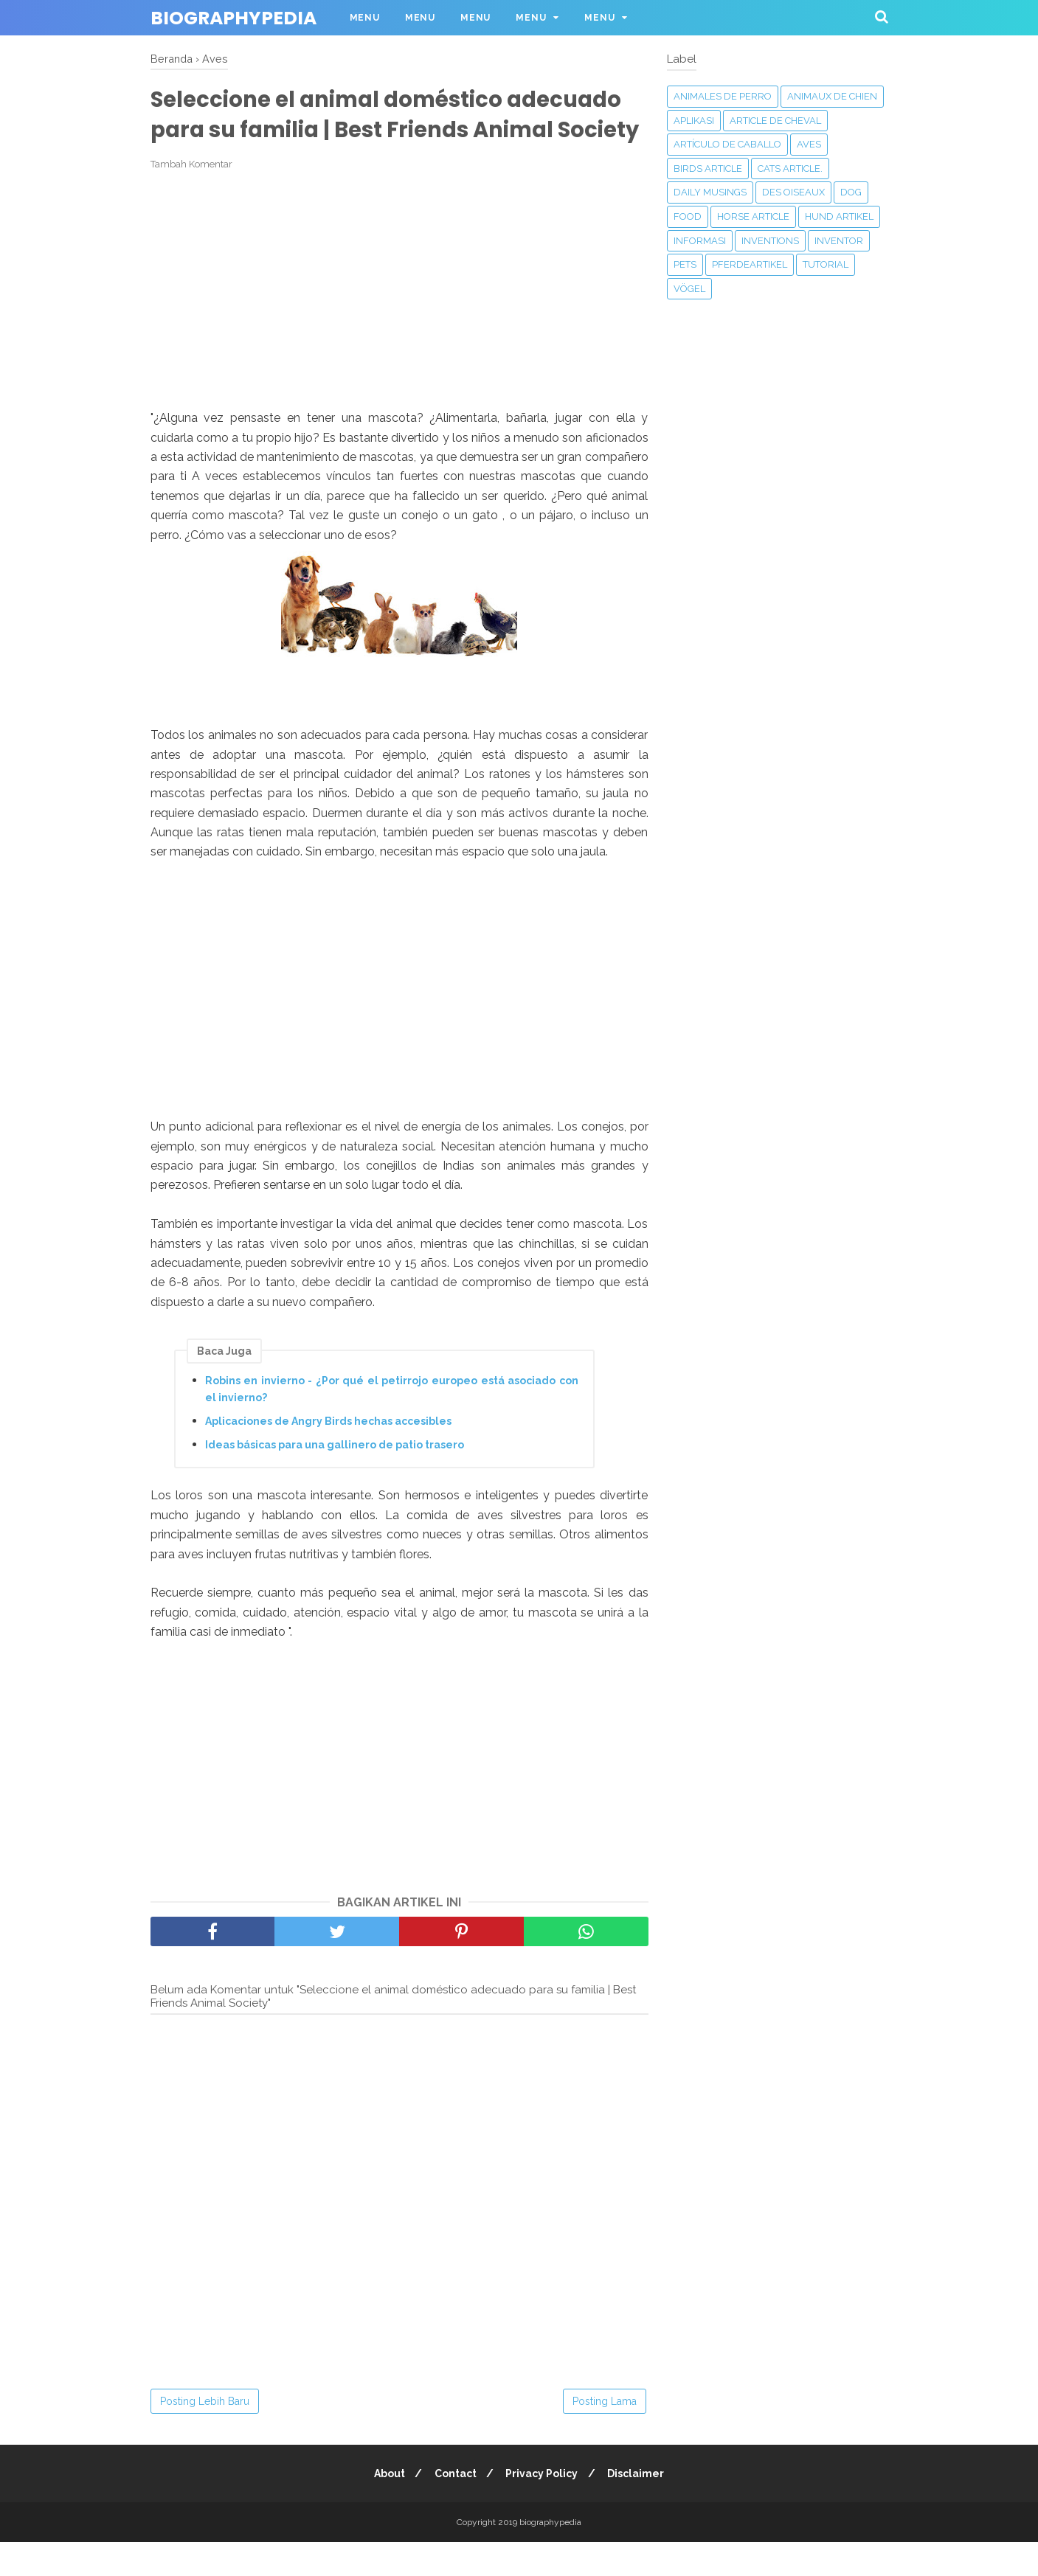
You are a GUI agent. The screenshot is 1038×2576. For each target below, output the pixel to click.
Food (688, 216)
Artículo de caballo (727, 144)
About (385, 2507)
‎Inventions (770, 240)
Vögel (689, 288)
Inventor (838, 240)
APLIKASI (694, 120)
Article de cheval (775, 120)
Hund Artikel (839, 216)
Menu (365, 18)
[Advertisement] (399, 324)
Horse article (753, 216)
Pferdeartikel (749, 264)
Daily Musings (710, 192)
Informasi (700, 240)
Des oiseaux (793, 192)
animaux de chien (832, 96)
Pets (685, 264)
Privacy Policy (543, 2507)
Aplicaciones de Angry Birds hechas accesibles (328, 1454)
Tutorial (825, 264)
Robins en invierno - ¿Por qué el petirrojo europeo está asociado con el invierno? (391, 1423)
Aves (809, 144)
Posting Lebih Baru (204, 2435)
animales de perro (723, 96)
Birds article (708, 168)
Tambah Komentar (191, 197)
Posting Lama (604, 2435)
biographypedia (233, 18)
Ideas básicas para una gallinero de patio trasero (334, 1478)
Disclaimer (639, 2507)
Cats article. (790, 168)
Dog (851, 192)
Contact (454, 2507)
